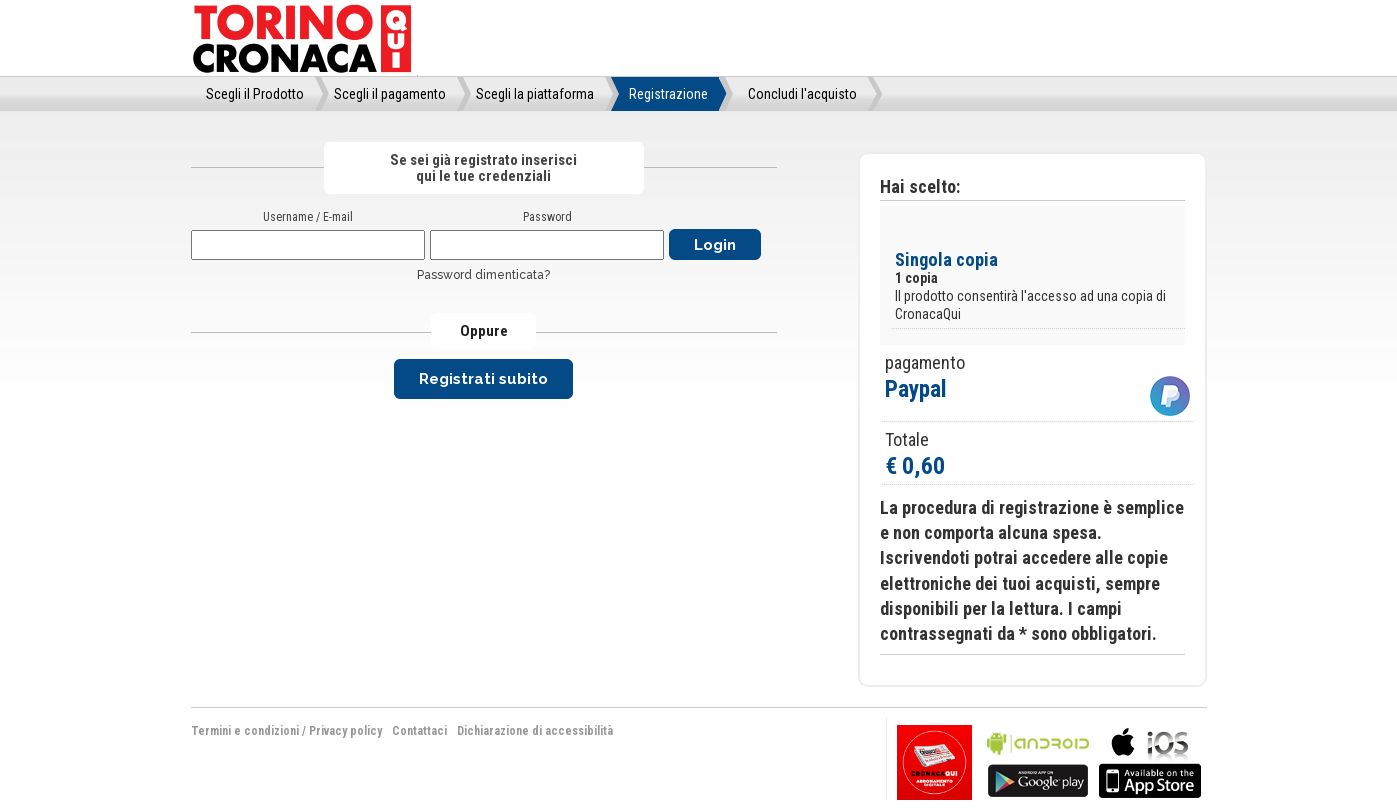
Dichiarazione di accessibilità (535, 731)
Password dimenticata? (483, 275)
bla (1038, 760)
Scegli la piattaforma (535, 94)
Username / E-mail (308, 217)
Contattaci (419, 731)
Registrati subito (483, 379)
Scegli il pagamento (390, 94)
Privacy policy (345, 731)
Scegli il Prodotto (255, 94)
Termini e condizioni (245, 731)
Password (547, 217)
